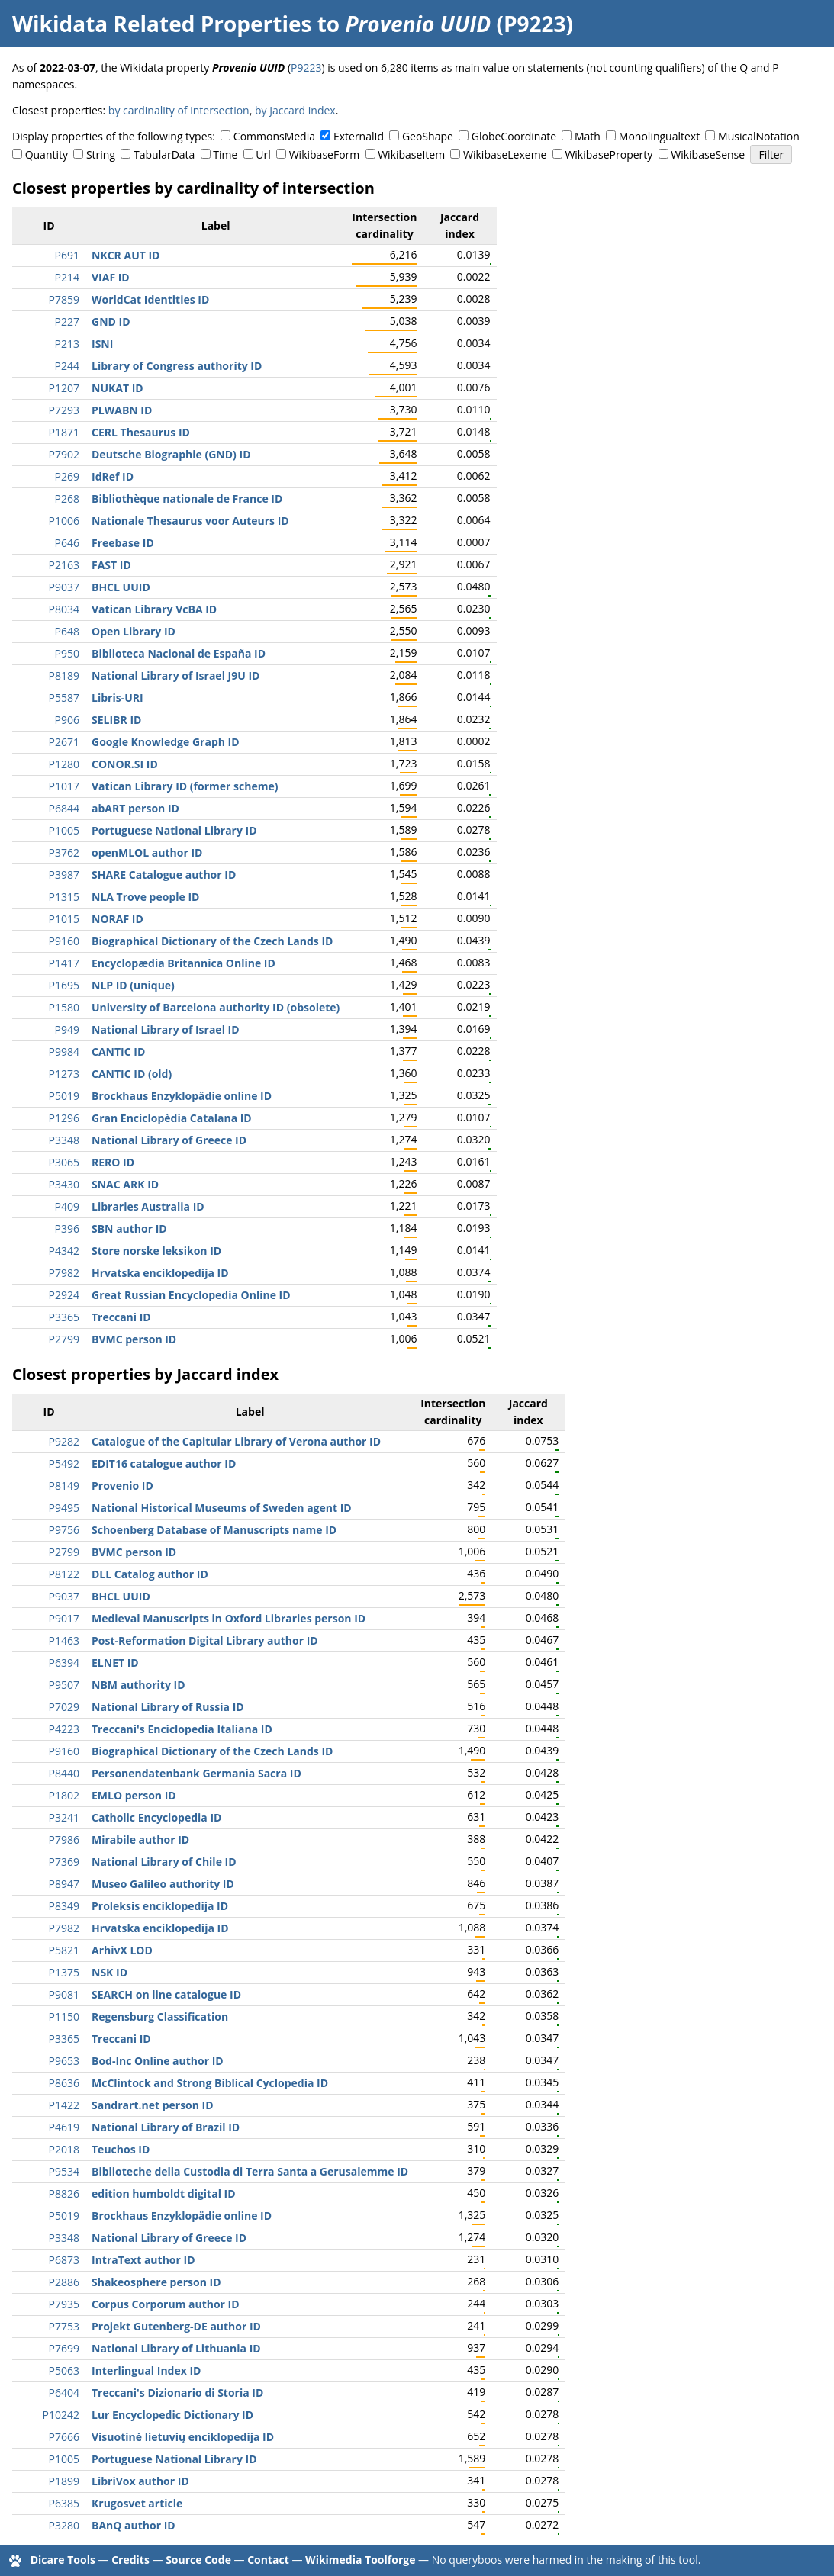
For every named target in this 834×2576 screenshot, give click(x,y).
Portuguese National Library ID (174, 830)
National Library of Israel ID (166, 1029)
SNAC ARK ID (125, 1184)
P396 (67, 1228)
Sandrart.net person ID (153, 2105)
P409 (67, 1206)
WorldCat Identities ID (150, 299)
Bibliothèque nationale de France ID (187, 498)
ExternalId (358, 136)
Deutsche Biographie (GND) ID (171, 454)
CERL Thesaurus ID (141, 432)
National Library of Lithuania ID (176, 2348)
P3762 (64, 852)
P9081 (64, 1994)
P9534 (64, 2171)
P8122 (64, 1574)
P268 (67, 498)
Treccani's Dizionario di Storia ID (177, 2392)
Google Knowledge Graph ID (166, 742)
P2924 (64, 1295)
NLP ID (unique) (133, 985)
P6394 (64, 1662)
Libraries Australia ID (148, 1206)
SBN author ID (129, 1228)
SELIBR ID (116, 719)
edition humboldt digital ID (164, 2193)
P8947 (64, 1884)
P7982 (64, 1272)
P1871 (64, 432)
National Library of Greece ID (169, 1140)
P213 (67, 343)
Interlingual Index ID (146, 2370)
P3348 (64, 1140)
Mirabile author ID (140, 1839)
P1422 (64, 2105)
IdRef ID (113, 476)
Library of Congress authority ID (177, 366)
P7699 (64, 2348)
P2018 (64, 2149)
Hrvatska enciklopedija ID (160, 1272)
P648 (67, 631)
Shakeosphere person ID (156, 2282)
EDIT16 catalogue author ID (164, 1463)
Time (225, 154)
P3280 (64, 2525)
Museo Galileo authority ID (163, 1884)
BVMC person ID (134, 1339)
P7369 (64, 1861)
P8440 (64, 1773)
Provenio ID (122, 1485)
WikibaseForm (324, 154)
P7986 (64, 1839)
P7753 (64, 2326)
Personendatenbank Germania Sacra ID (196, 1773)
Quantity (46, 154)
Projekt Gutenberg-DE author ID (176, 2326)
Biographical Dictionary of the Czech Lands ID (212, 941)
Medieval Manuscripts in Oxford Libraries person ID (228, 1618)
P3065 (64, 1162)
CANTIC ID (118, 1051)
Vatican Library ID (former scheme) (185, 786)
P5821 (64, 1950)
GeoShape (427, 136)
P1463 (64, 1640)
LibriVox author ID (140, 2481)
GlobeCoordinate (514, 136)
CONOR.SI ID (125, 764)
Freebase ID (123, 542)
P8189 (64, 675)
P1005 (64, 830)
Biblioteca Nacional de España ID (179, 653)
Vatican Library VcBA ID (154, 609)
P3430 (64, 1184)
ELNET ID (115, 1662)
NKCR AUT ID (125, 255)
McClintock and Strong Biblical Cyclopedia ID (210, 2083)
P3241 (64, 1817)
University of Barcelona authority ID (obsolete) (216, 1007)
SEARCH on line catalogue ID (166, 1994)
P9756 (64, 1530)
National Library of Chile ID (164, 1861)
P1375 (64, 1972)
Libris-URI (117, 697)
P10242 (61, 2414)
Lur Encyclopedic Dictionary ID (172, 2414)
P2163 (64, 565)
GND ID (111, 321)
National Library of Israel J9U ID (175, 675)
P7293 (64, 410)
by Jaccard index (295, 110)
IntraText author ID (143, 2260)
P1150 (64, 2016)
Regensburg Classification (160, 2016)
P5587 (64, 697)
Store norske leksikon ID (156, 1250)
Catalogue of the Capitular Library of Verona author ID (236, 1441)
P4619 (64, 2127)
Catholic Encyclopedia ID (156, 1817)
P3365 (64, 1317)
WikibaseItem (411, 154)
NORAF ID (117, 919)
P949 (67, 1029)
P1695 (64, 985)
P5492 (64, 1463)
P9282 (64, 1441)
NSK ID (109, 1972)
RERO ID (113, 1162)
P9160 (64, 941)
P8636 (64, 2083)
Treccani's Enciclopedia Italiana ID (182, 1729)
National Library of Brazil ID (166, 2127)
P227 (67, 321)
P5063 (64, 2370)
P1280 (64, 764)
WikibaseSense (708, 154)
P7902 (64, 454)
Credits (130, 2559)
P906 (67, 719)
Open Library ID (133, 631)
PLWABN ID (122, 410)
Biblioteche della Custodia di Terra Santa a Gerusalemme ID (250, 2171)
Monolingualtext (659, 136)
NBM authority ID (138, 1684)
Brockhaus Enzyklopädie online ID (182, 1096)
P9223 (306, 67)
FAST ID (111, 565)
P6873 (64, 2260)
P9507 (64, 1684)
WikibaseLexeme (504, 154)
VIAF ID (111, 277)
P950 (67, 653)
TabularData (164, 154)
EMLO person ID (134, 1795)
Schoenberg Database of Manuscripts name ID (214, 1530)
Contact (268, 2559)
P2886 (64, 2282)
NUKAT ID (117, 388)
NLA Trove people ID (145, 896)
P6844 (64, 808)
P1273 (64, 1073)
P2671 (64, 742)
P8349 (64, 1906)
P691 (67, 255)
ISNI (102, 343)
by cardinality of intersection (179, 110)
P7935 (64, 2304)
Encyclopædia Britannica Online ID (183, 963)
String (100, 154)
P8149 (64, 1485)
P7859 (64, 299)
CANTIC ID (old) (132, 1073)
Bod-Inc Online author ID (158, 2060)
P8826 (64, 2193)
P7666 (64, 2437)
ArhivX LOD (122, 1950)
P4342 (64, 1250)
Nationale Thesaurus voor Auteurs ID (190, 520)
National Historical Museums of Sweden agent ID (222, 1507)
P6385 (64, 2503)
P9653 (64, 2060)
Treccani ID (121, 1317)
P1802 (64, 1795)
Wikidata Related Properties (161, 23)
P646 (67, 542)
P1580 (64, 1007)
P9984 (64, 1051)
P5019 (64, 1096)
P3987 (64, 874)
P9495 (64, 1507)
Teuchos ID (121, 2149)
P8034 (64, 609)
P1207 (64, 388)
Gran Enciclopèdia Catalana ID (172, 1118)
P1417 (64, 963)
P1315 (64, 896)
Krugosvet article (137, 2503)
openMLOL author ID (147, 852)
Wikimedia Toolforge (360, 2559)
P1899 (64, 2481)
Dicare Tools (63, 2559)
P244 (67, 366)
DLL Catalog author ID (150, 1574)
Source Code (198, 2559)
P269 (67, 476)
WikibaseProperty (608, 154)
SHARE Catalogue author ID (164, 874)
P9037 (64, 587)
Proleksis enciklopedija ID (160, 1906)
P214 (67, 277)
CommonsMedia (274, 136)
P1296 (64, 1118)
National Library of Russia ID (168, 1707)
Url (263, 154)
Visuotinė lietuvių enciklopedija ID (183, 2437)
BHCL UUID (121, 587)
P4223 (64, 1729)
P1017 (64, 786)
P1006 (64, 520)
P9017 (64, 1618)
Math (588, 136)
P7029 (64, 1707)
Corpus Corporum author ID (166, 2304)
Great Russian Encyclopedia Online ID (191, 1295)
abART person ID (135, 808)
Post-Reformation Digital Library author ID (205, 1640)
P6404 (64, 2392)
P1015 (64, 919)
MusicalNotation (759, 136)
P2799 (64, 1339)
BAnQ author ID (133, 2525)
